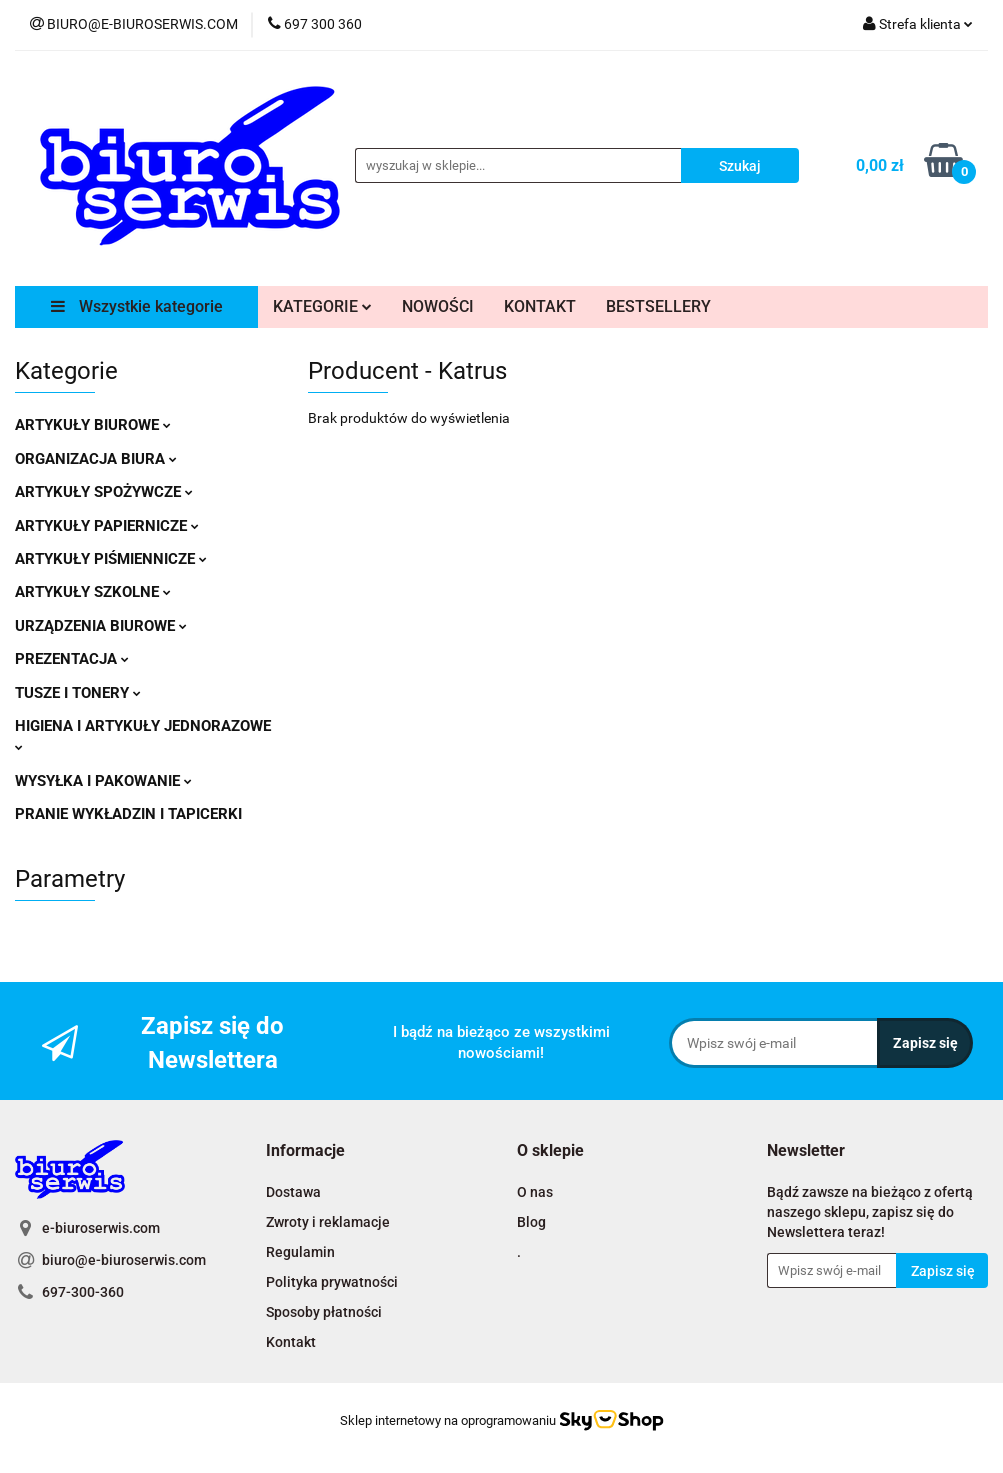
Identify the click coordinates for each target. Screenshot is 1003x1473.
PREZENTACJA (72, 659)
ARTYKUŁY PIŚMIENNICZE (111, 559)
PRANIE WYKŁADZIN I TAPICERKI (128, 814)
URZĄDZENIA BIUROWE (101, 626)
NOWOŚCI (438, 306)
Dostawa (293, 1192)
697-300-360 (83, 1292)
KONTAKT (540, 306)
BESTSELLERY (658, 306)
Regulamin (300, 1252)
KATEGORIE (322, 306)
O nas (535, 1192)
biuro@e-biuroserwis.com (124, 1260)
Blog (531, 1222)
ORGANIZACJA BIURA (96, 459)
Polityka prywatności (332, 1282)
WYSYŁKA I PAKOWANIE (103, 781)
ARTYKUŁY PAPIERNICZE (107, 526)
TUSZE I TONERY (78, 693)
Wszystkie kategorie (137, 306)
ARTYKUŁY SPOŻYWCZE (104, 492)
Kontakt (291, 1342)
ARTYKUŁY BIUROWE (93, 425)
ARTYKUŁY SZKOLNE (93, 592)
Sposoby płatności (324, 1312)
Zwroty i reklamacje (328, 1222)
